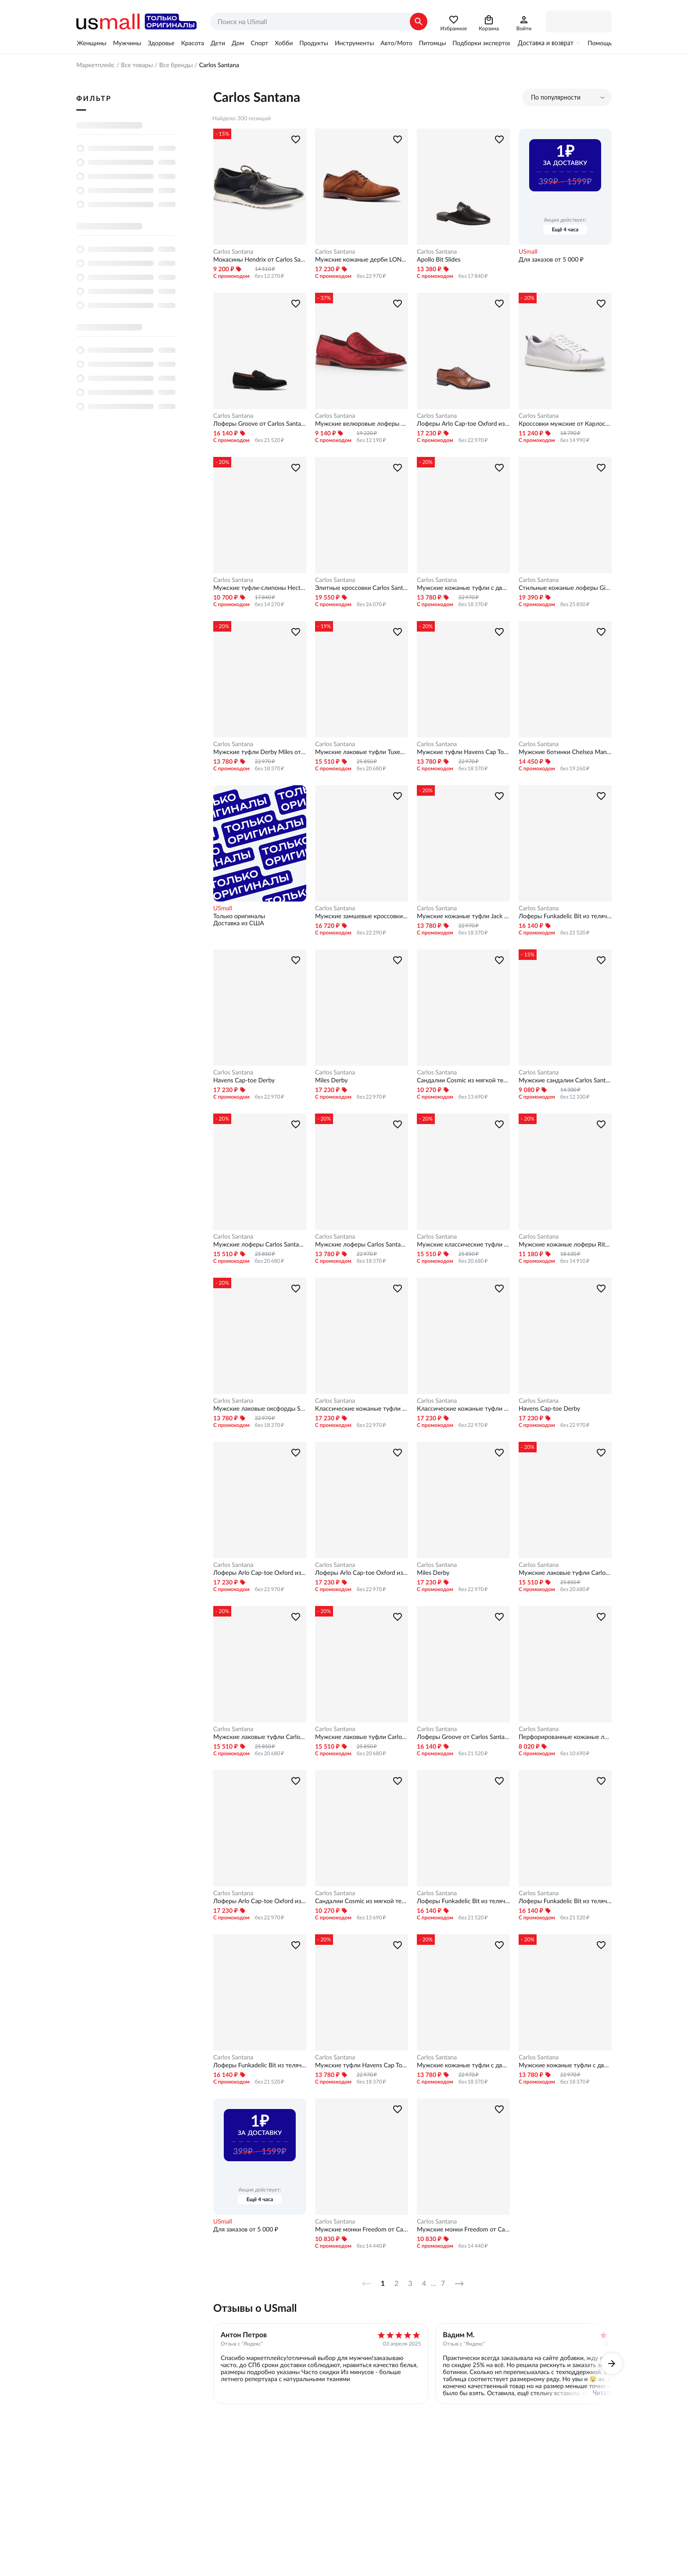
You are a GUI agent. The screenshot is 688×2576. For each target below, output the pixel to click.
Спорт (259, 43)
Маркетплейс (95, 64)
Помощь (600, 43)
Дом (238, 43)
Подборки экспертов (481, 43)
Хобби (284, 43)
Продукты (313, 43)
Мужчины (127, 43)
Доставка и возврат (545, 43)
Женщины (91, 43)
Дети (218, 43)
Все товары (137, 64)
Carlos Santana (233, 251)
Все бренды (176, 64)
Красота (192, 43)
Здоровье (161, 43)
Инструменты (354, 43)
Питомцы (432, 43)
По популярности (555, 97)
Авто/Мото (396, 43)
